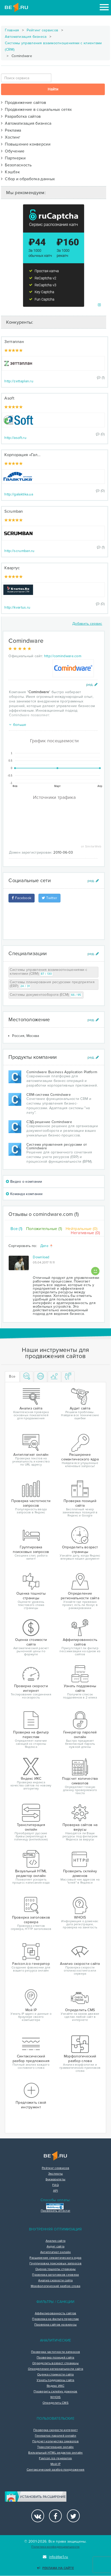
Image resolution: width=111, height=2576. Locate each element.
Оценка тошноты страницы (55, 2269)
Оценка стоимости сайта (55, 2374)
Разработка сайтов (21, 116)
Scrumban (13, 511)
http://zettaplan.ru (18, 381)
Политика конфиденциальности (55, 2547)
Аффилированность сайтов (55, 2313)
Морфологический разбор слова (55, 2286)
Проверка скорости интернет (55, 2430)
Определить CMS (55, 2403)
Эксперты (55, 2173)
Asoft (9, 398)
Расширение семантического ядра (55, 2257)
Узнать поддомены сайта (55, 2380)
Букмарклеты (55, 2179)
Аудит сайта (55, 2246)
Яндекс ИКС (55, 2386)
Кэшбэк (10, 172)
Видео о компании (24, 1181)
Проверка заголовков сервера (55, 2274)
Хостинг (10, 137)
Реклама (11, 130)
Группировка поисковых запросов (55, 2263)
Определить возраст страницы (55, 2363)
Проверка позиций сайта (55, 2357)
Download (41, 1257)
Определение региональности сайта (55, 2369)
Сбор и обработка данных (28, 179)
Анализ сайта (56, 2241)
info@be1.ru (55, 2557)
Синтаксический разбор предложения (56, 2469)
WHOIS (55, 2397)
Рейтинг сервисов (42, 30)
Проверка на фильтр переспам (55, 2319)
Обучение (12, 151)
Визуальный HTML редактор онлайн (55, 2452)
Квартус (12, 568)
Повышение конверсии (26, 144)
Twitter (49, 898)
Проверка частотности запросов (55, 2352)
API (55, 2190)
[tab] (26, 1376)
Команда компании (24, 1194)
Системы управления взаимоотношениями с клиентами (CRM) (53, 46)
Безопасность (16, 165)
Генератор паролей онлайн (55, 2435)
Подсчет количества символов (55, 2441)
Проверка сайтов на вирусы (55, 2324)
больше (17, 725)
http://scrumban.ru (19, 551)
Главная (12, 30)
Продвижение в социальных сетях (36, 109)
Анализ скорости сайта (55, 2280)
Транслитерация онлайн (55, 2447)
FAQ (55, 2185)
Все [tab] (12, 1376)
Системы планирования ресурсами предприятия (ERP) (52, 984)
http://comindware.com (62, 656)
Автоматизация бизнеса (25, 36)
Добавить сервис (87, 623)
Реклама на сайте (55, 2568)
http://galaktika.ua (18, 494)
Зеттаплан (14, 341)
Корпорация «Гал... (22, 454)
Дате (46, 1246)
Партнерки (13, 158)
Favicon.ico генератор (55, 2458)
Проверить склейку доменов (55, 2391)
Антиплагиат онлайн (55, 2252)
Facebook (21, 898)
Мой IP (55, 2464)
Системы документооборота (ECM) (46, 994)
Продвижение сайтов (23, 102)
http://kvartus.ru (17, 607)
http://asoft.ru (15, 438)
